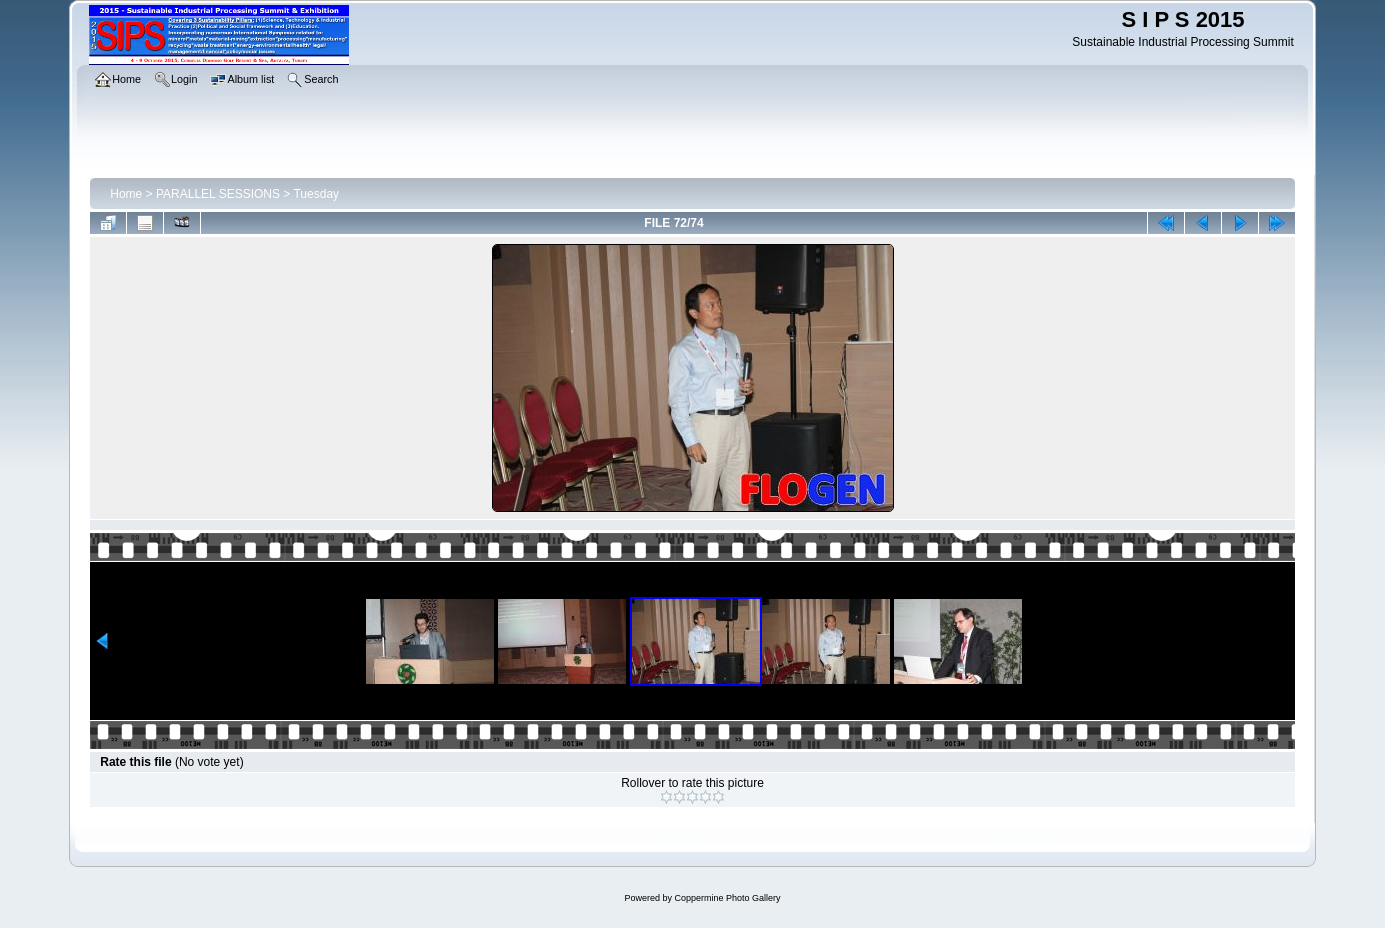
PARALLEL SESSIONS (218, 194)
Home (126, 194)
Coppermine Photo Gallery (727, 898)
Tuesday (316, 194)
